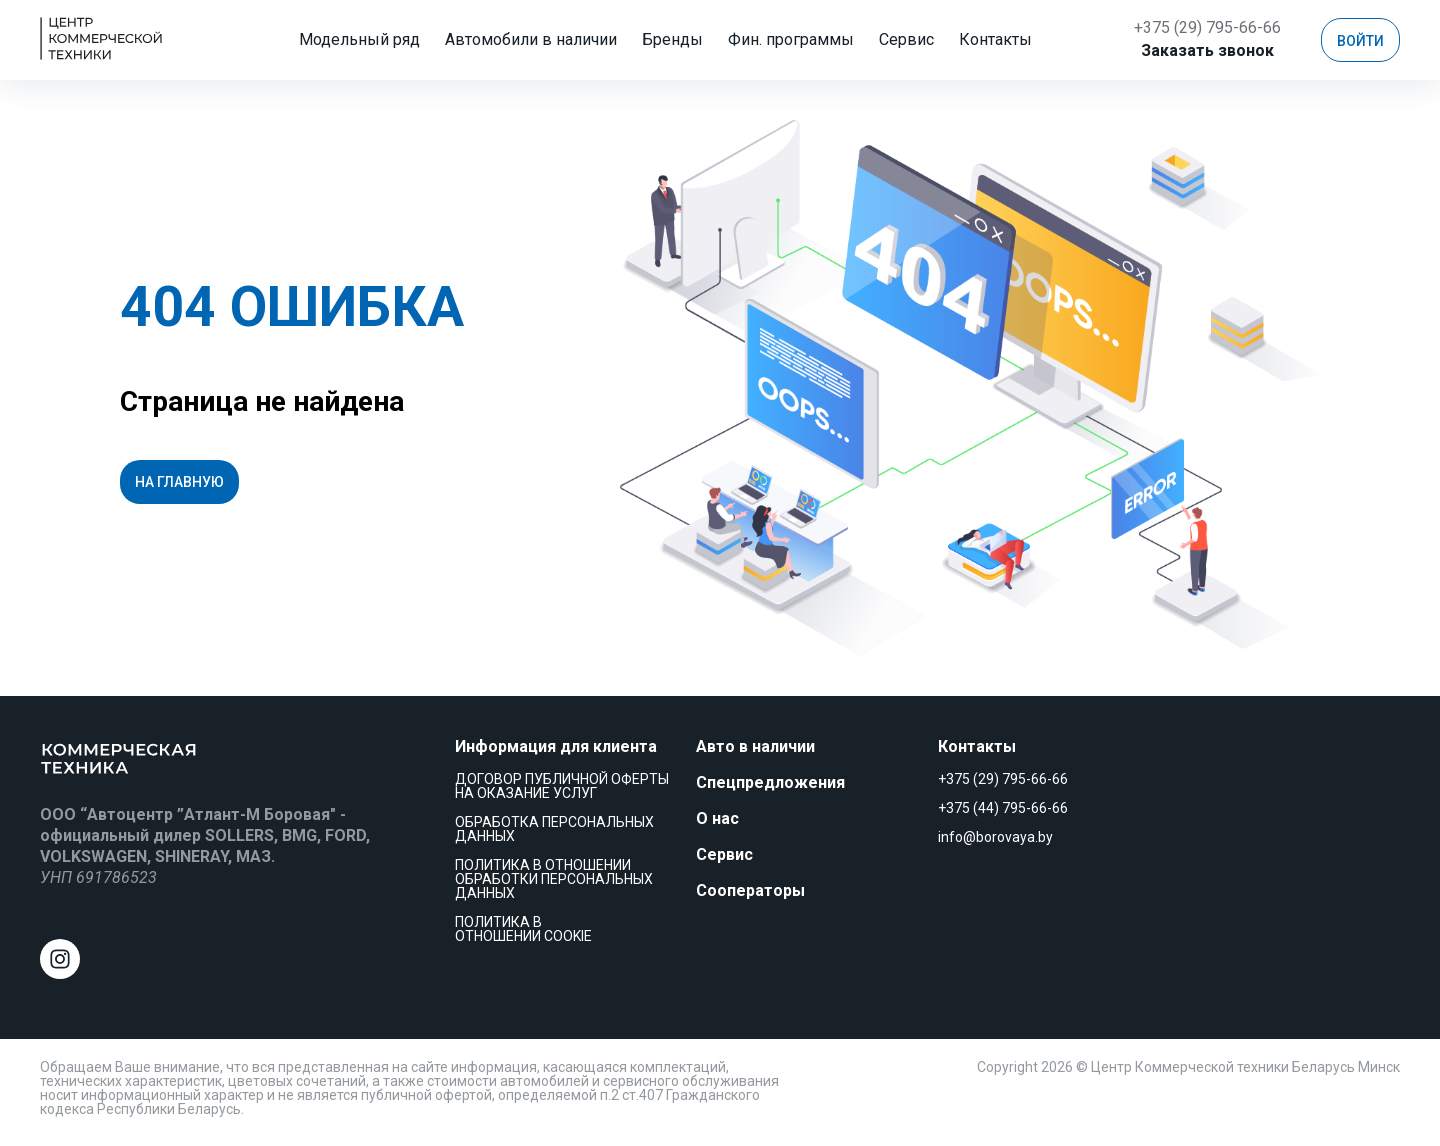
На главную (179, 482)
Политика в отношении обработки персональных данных (554, 879)
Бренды (684, 39)
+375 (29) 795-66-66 (1207, 27)
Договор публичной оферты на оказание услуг (562, 786)
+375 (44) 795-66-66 (1003, 808)
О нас (717, 818)
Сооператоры (750, 890)
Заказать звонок (1207, 50)
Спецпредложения (770, 782)
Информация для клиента (556, 746)
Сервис (918, 39)
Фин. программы (803, 39)
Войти (1360, 41)
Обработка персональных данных (554, 829)
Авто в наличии (755, 746)
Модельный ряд (371, 39)
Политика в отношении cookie (523, 929)
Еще (995, 39)
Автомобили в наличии (543, 39)
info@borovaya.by (995, 837)
